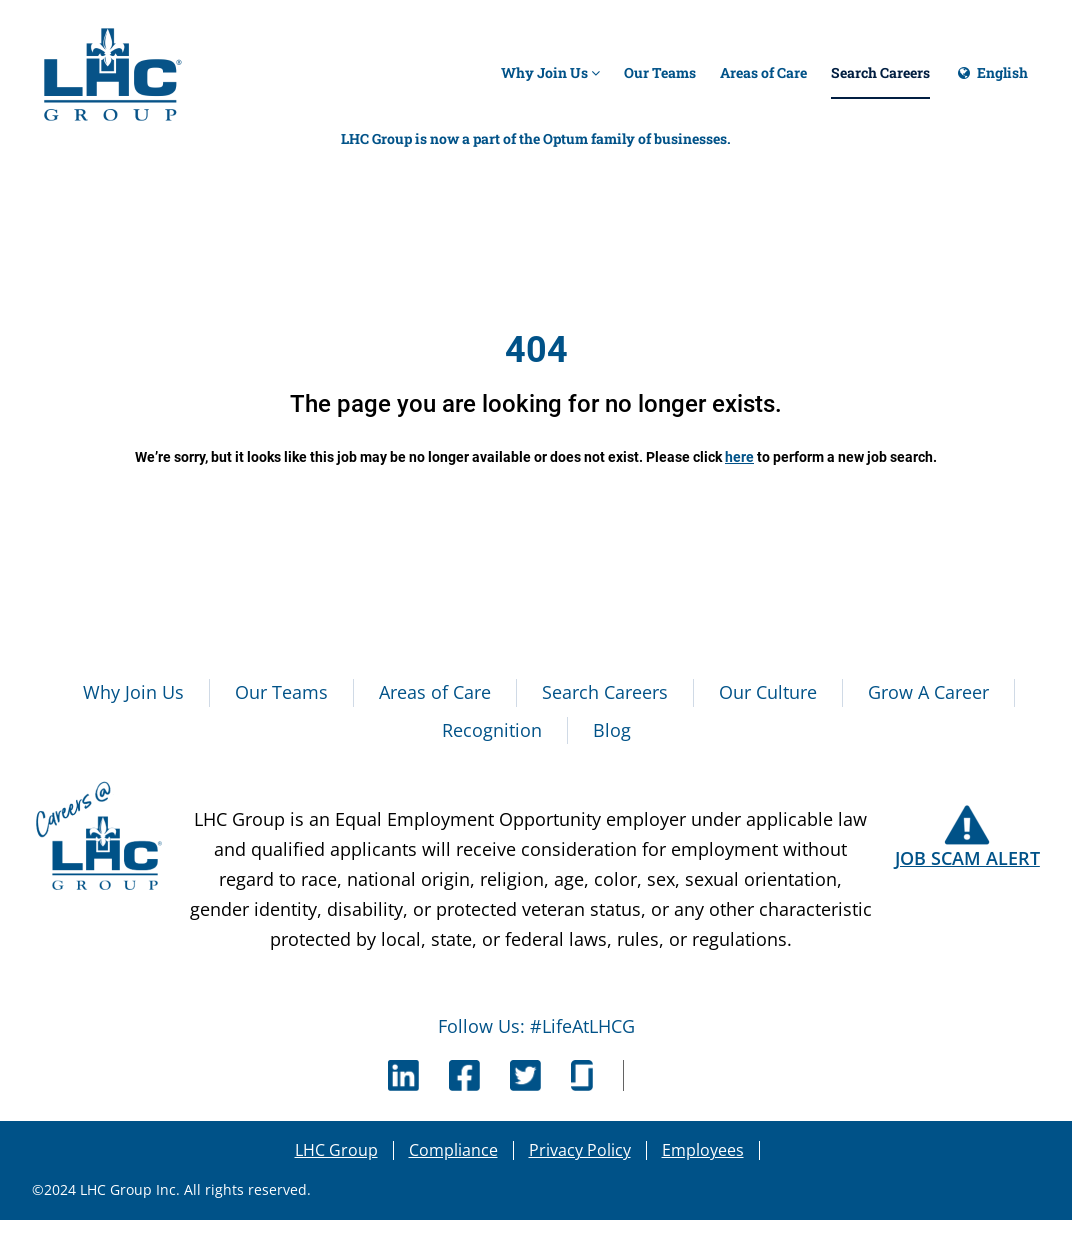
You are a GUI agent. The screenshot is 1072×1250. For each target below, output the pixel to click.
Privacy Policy (580, 1150)
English (991, 81)
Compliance (453, 1150)
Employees (703, 1150)
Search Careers (880, 72)
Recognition (492, 730)
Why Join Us (550, 72)
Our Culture (768, 692)
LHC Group (336, 1150)
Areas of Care (763, 72)
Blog (612, 730)
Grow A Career (928, 692)
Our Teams (660, 72)
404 (536, 350)
